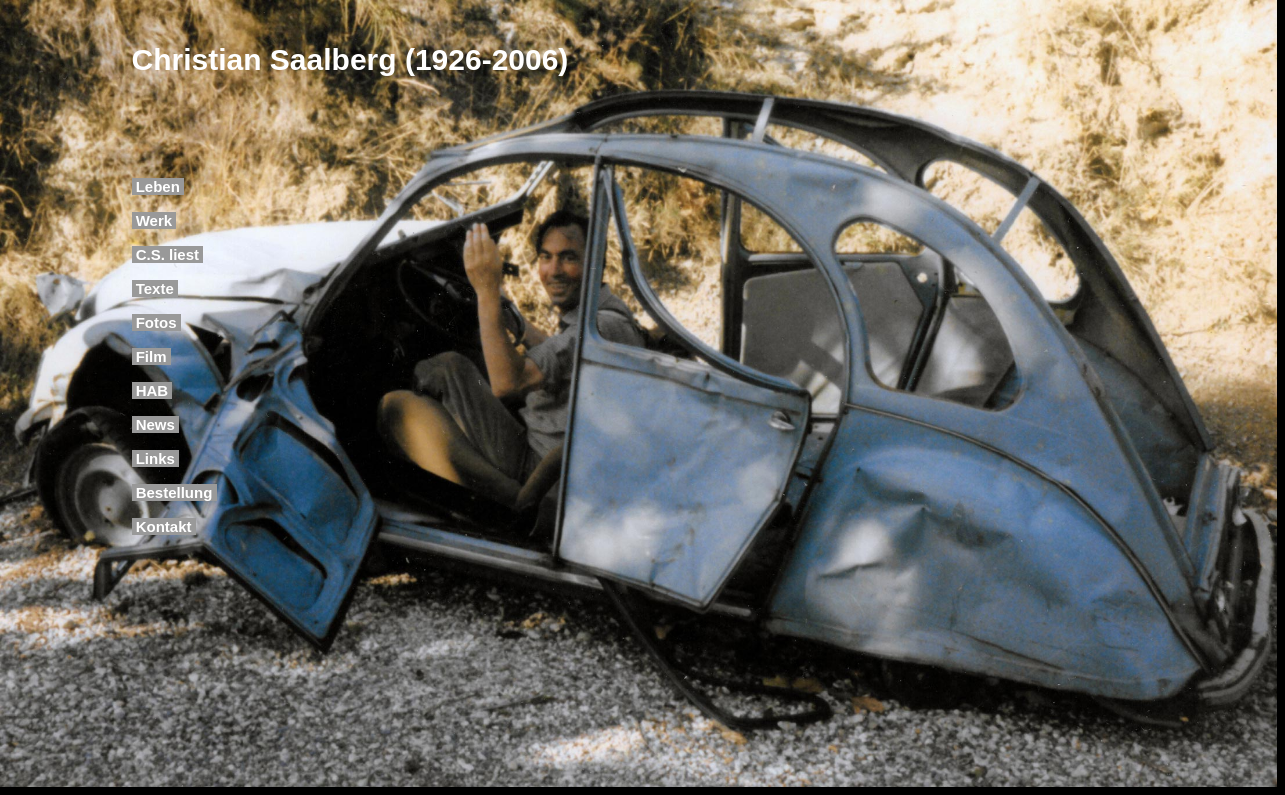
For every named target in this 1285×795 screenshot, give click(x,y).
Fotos (156, 322)
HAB (152, 390)
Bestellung (174, 492)
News (156, 424)
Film (151, 356)
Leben (158, 186)
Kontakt (164, 526)
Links (156, 458)
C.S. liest (168, 254)
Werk (154, 220)
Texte (155, 288)
